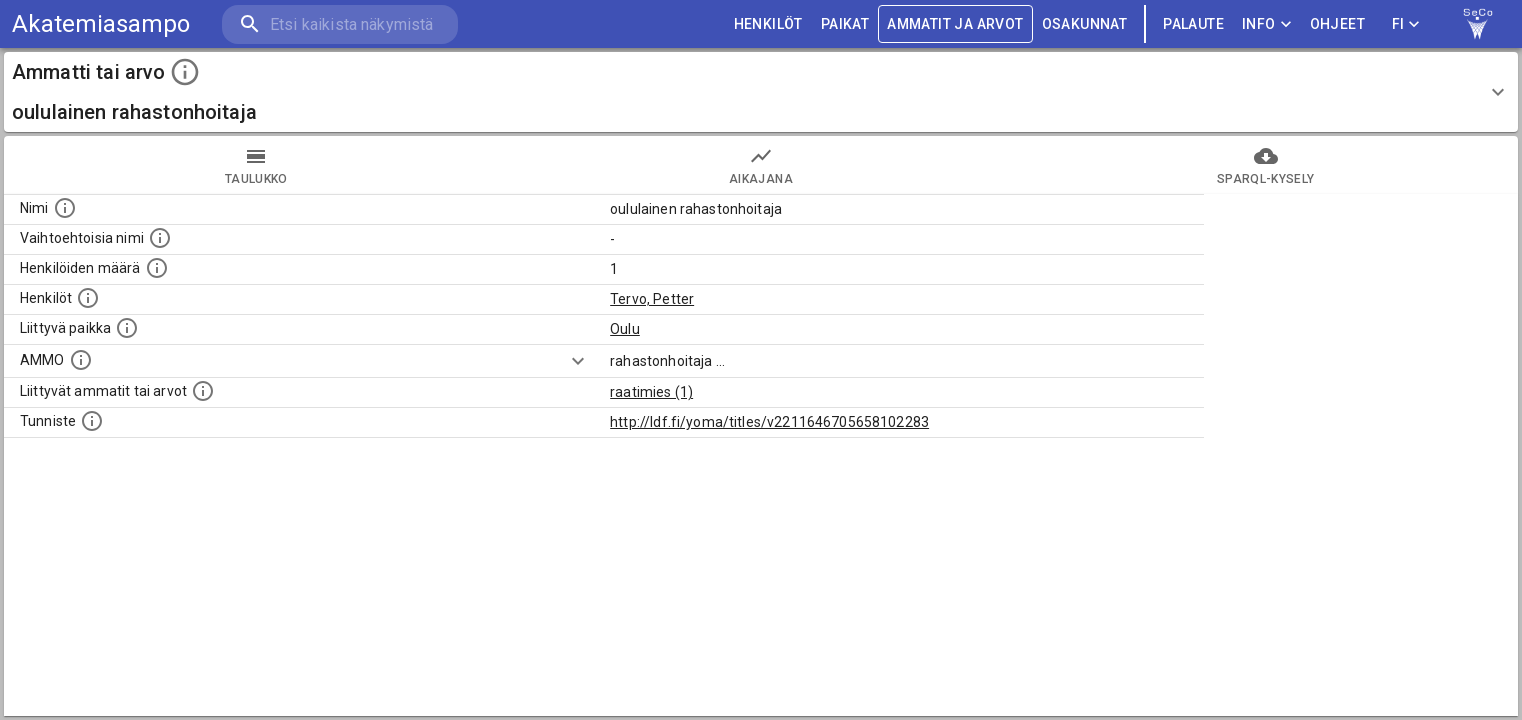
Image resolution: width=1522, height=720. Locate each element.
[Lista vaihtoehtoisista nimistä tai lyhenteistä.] (160, 238)
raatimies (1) (651, 392)
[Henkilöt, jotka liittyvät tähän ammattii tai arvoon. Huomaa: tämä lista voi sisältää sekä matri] (88, 298)
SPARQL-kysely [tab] (1265, 165)
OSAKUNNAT (1085, 24)
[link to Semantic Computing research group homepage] (1478, 24)
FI (1406, 24)
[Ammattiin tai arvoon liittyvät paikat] (127, 328)
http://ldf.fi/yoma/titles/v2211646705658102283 (769, 422)
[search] (340, 24)
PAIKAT (845, 24)
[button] (761, 92)
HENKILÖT (768, 24)
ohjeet (1337, 24)
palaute (1193, 24)
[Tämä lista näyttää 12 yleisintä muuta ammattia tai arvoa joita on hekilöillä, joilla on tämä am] (203, 391)
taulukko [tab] (256, 165)
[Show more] (578, 361)
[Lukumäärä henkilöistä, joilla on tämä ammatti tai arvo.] (157, 268)
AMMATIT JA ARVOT (955, 24)
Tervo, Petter (652, 299)
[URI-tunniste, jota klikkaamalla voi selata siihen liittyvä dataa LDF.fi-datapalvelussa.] (92, 421)
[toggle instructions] (185, 72)
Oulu (625, 329)
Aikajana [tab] (761, 165)
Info (1267, 24)
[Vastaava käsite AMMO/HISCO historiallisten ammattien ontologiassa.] (81, 360)
